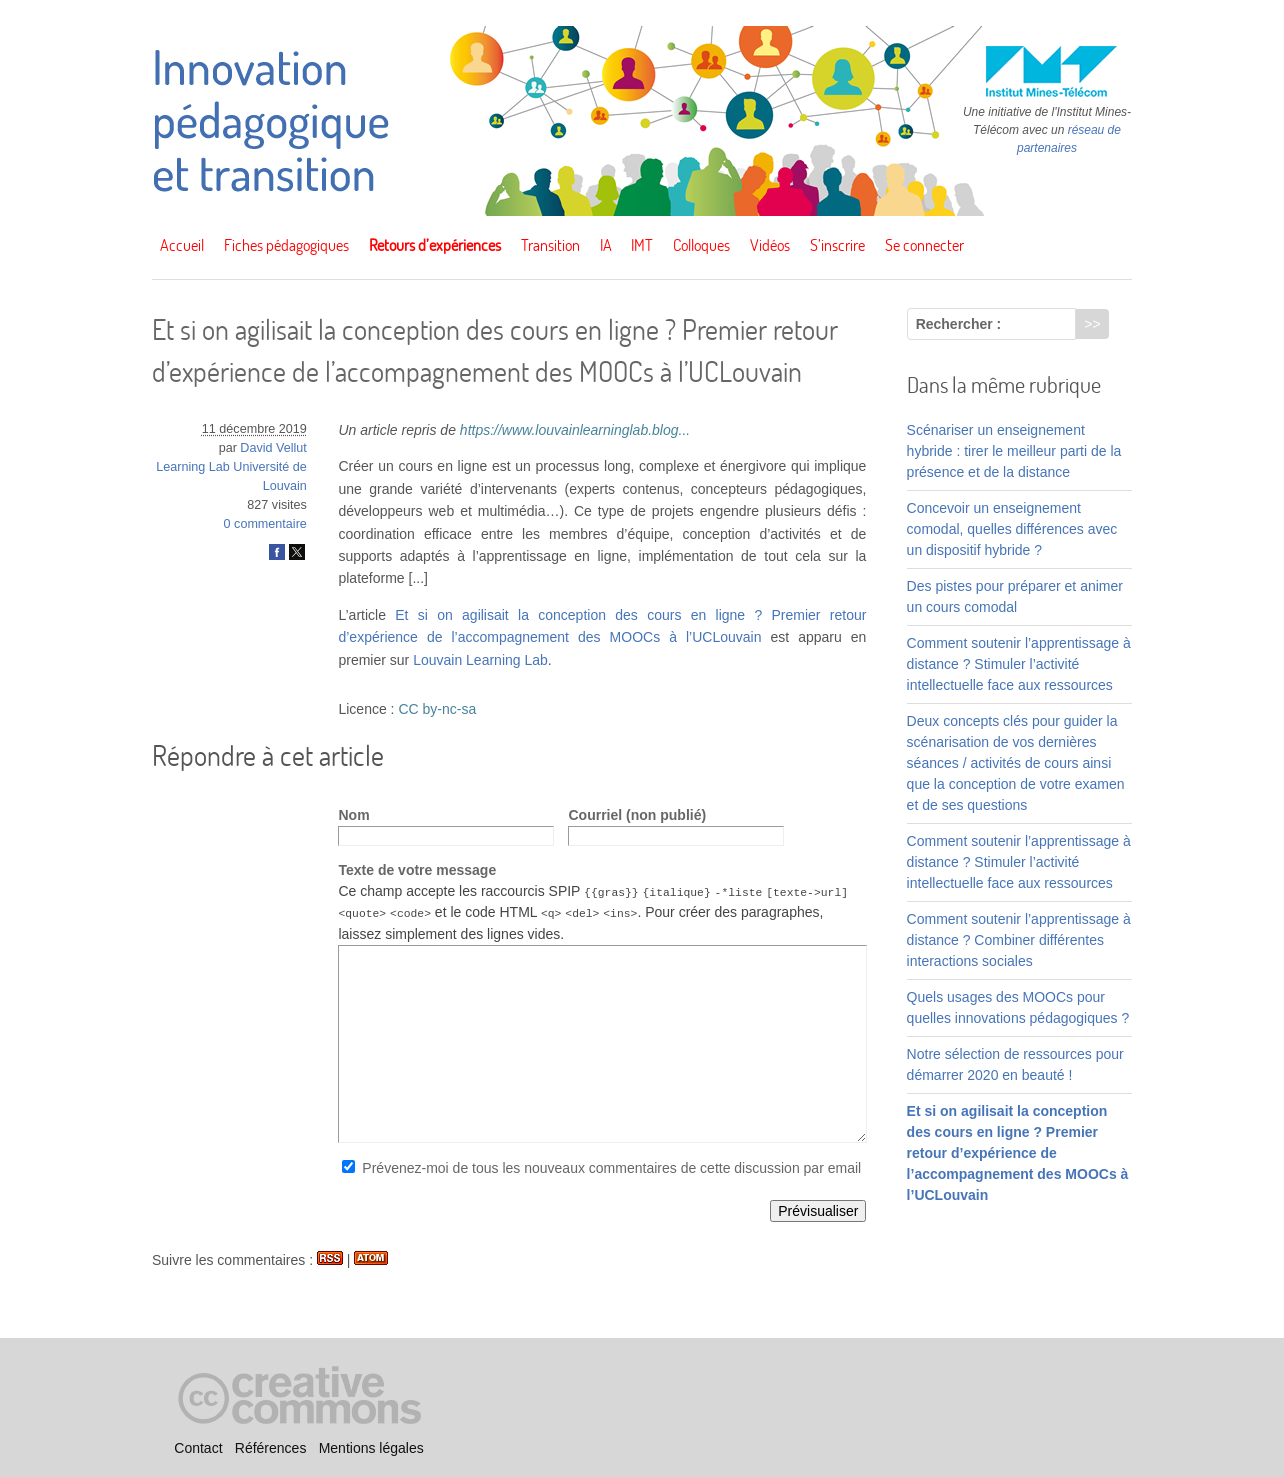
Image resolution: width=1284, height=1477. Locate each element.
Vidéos (770, 245)
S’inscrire (837, 245)
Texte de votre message (417, 870)
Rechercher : (959, 324)
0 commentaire (265, 524)
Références (271, 1448)
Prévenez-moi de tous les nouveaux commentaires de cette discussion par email (611, 1167)
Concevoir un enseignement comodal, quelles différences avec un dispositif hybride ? (1012, 529)
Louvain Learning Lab (480, 660)
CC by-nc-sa (437, 709)
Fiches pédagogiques (286, 245)
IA (606, 245)
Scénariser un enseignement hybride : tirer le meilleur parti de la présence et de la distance (1014, 451)
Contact (198, 1448)
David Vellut (273, 448)
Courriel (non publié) (637, 815)
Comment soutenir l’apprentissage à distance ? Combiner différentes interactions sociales (1019, 940)
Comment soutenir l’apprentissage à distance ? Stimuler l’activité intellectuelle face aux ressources (1019, 664)
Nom (353, 815)
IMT (642, 245)
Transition (550, 245)
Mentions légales (371, 1448)
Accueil (182, 245)
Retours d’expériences (435, 245)
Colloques (701, 245)
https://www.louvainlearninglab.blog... (575, 430)
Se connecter (924, 245)
